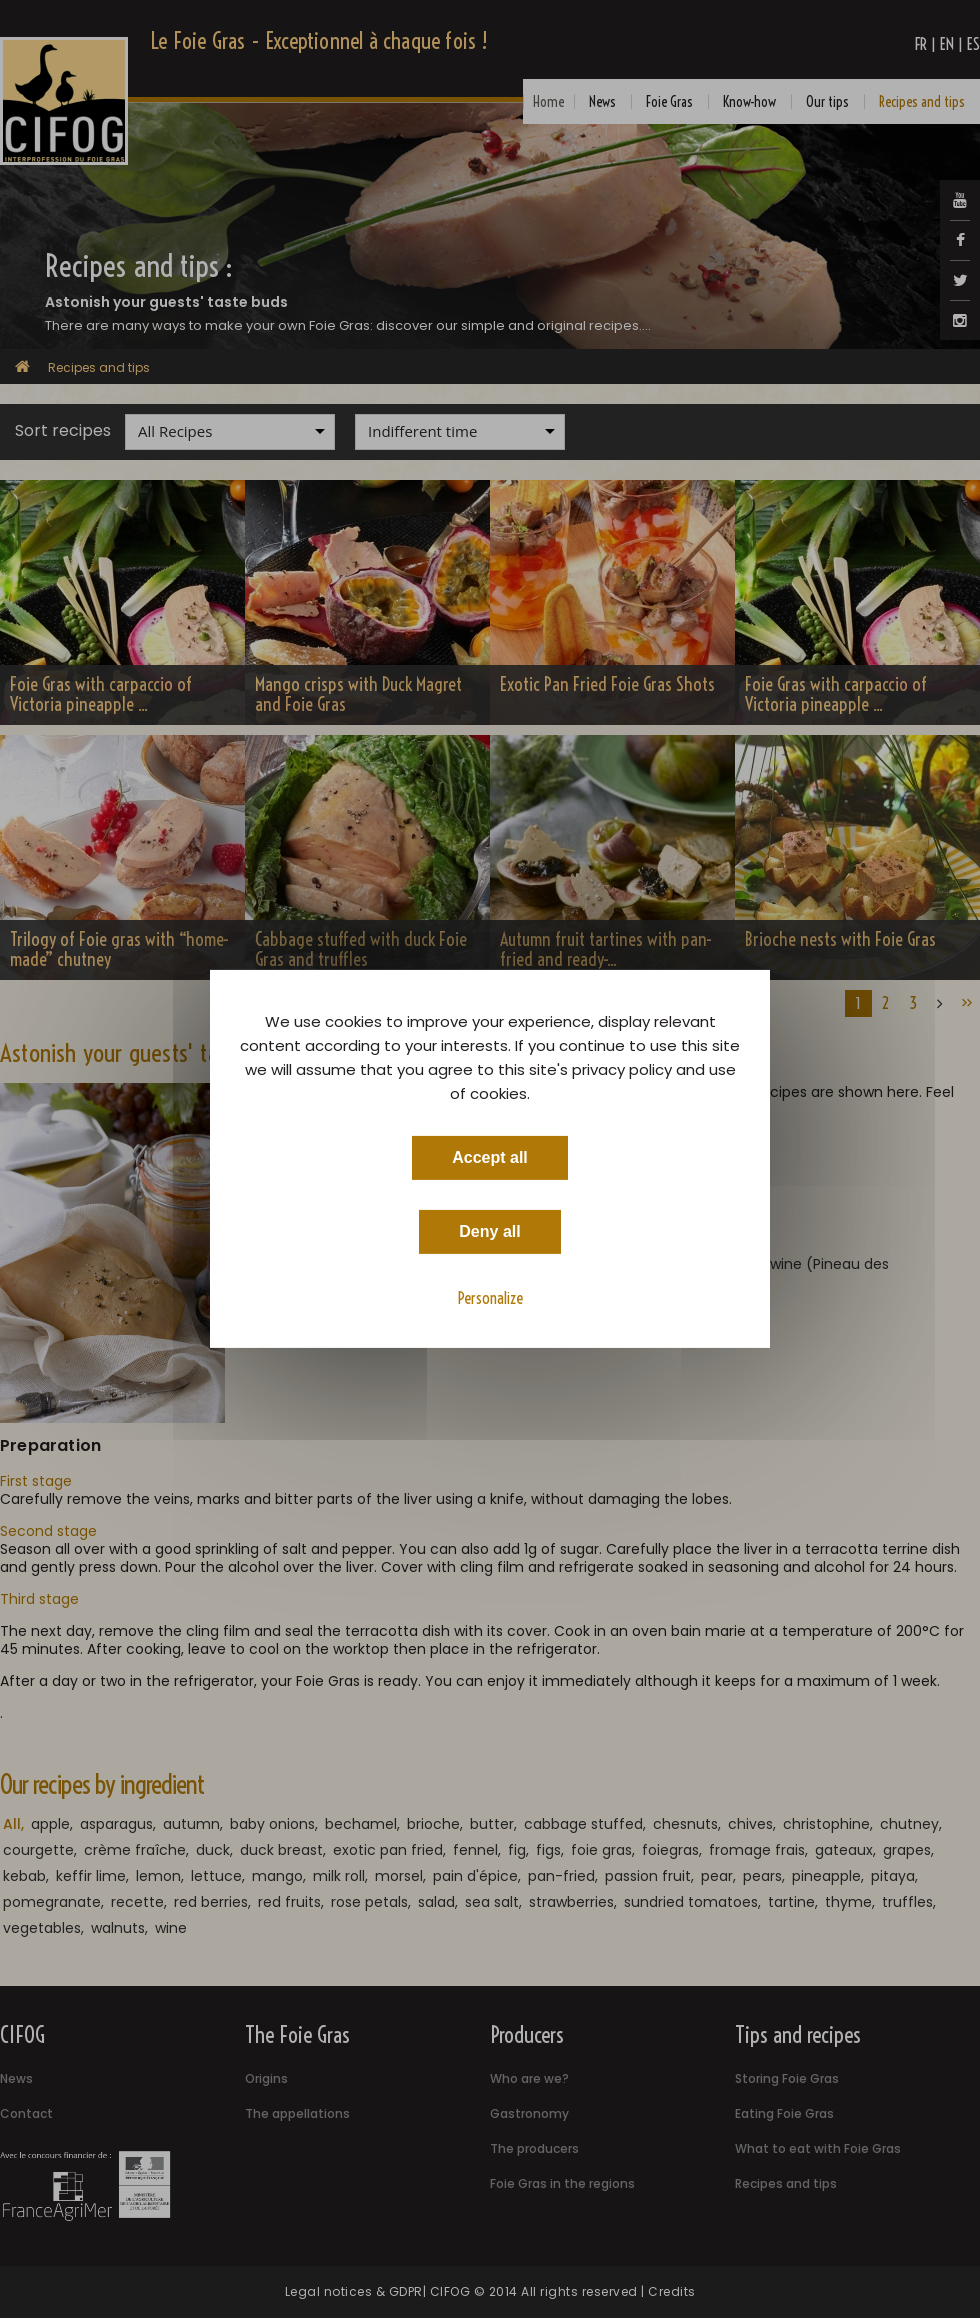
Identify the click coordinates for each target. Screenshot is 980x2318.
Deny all (489, 1231)
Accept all (490, 1157)
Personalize (490, 1298)
